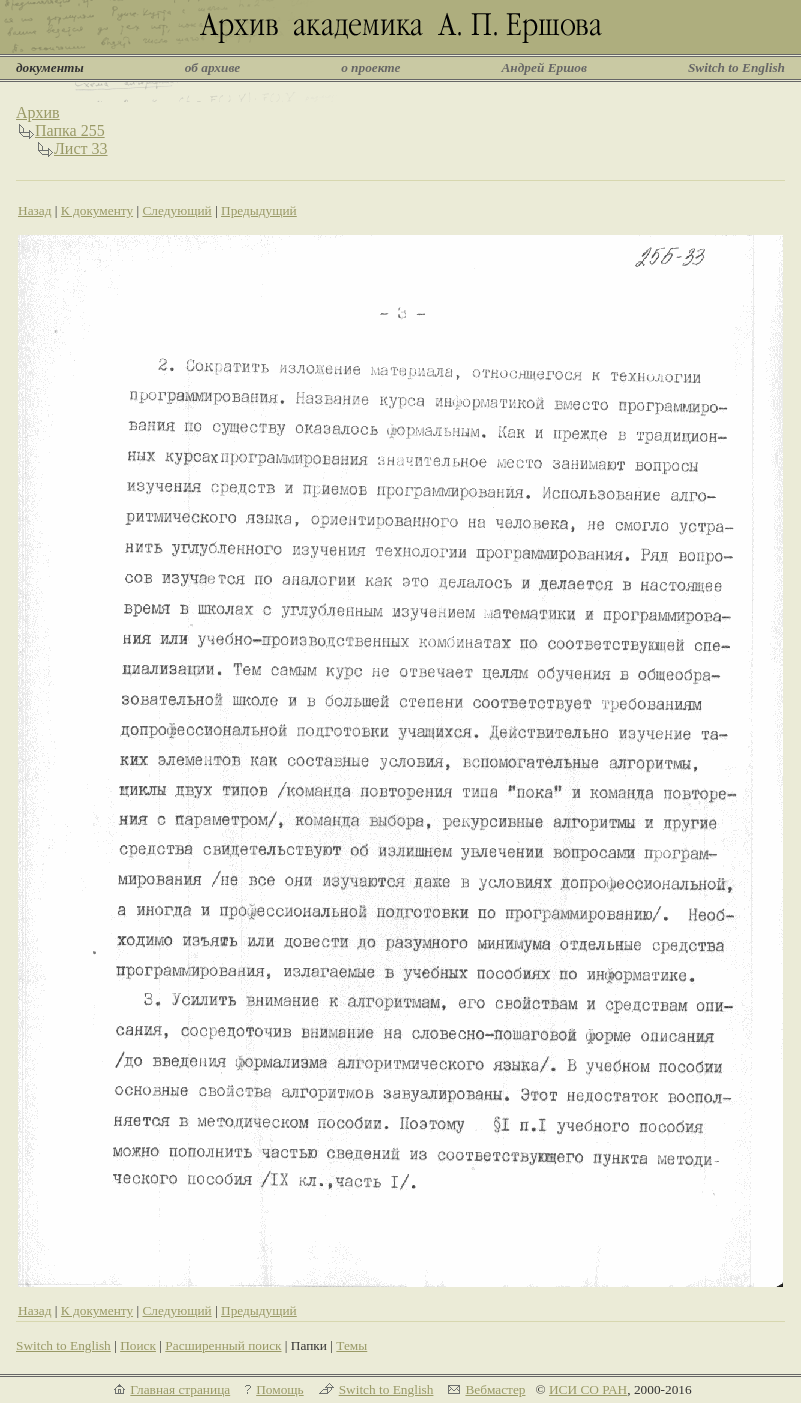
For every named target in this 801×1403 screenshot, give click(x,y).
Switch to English (736, 67)
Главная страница (180, 1389)
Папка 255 (70, 130)
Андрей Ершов (544, 67)
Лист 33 (81, 148)
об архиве (213, 67)
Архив (38, 112)
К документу (97, 210)
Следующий (176, 210)
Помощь (279, 1389)
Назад (35, 210)
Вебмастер (495, 1389)
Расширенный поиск (223, 1345)
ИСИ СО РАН (588, 1389)
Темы (351, 1345)
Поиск (138, 1345)
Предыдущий (259, 210)
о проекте (370, 67)
